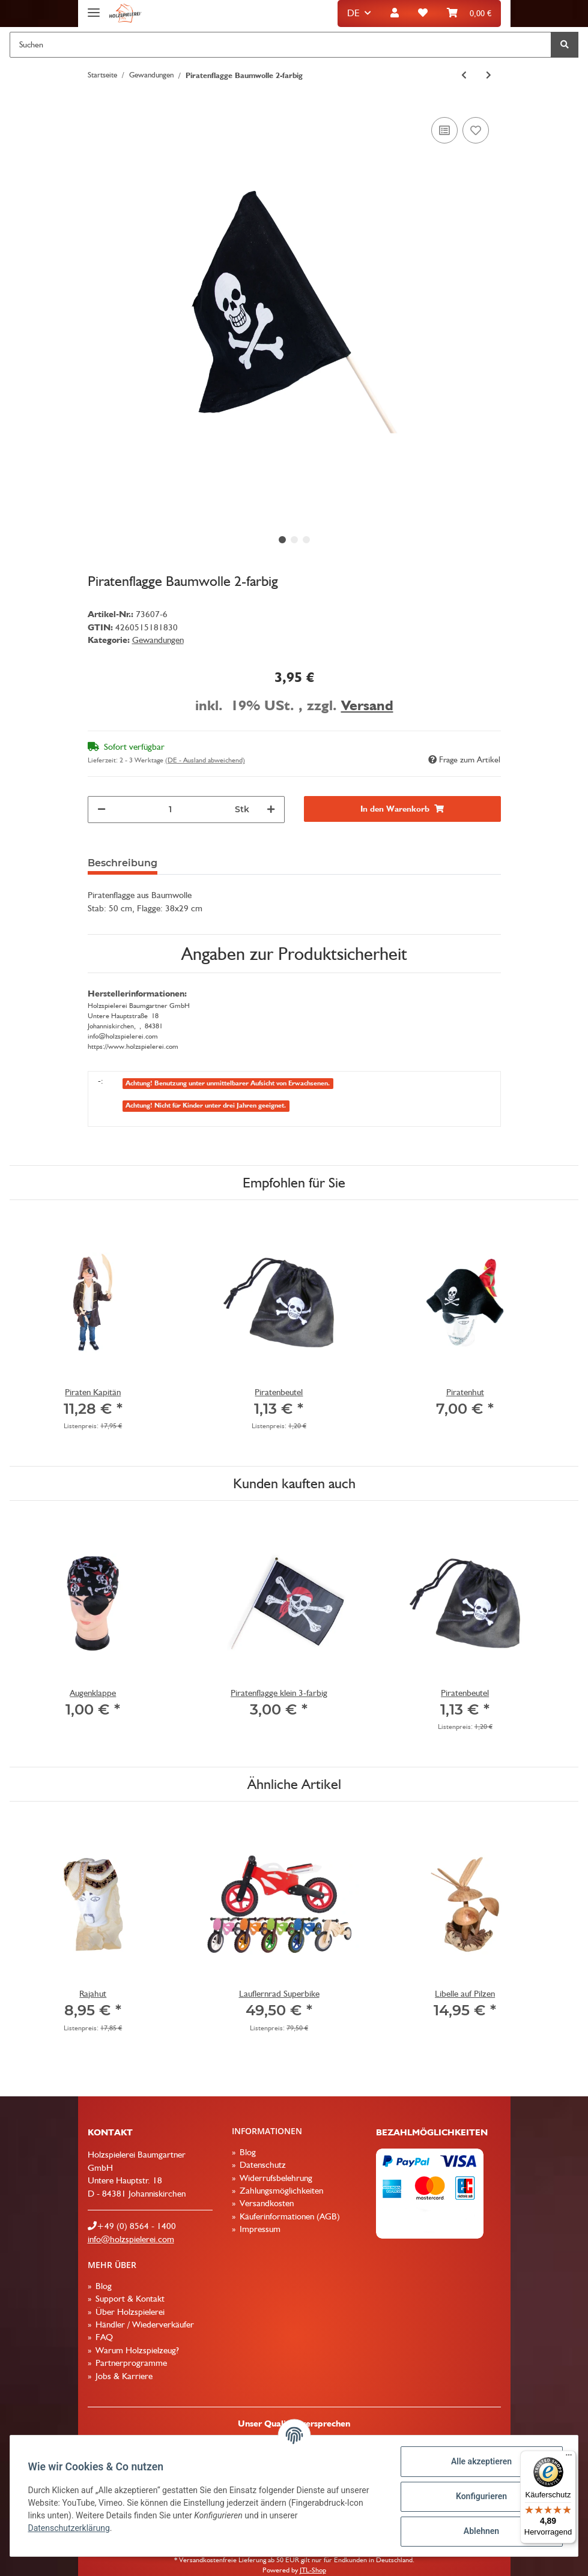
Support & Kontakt (129, 2298)
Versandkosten (265, 2203)
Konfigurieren (479, 2496)
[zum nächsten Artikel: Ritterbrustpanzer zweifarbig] (488, 75)
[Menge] (170, 809)
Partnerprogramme (130, 2362)
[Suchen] (280, 45)
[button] (394, 13)
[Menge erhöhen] (271, 809)
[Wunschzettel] (422, 13)
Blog (246, 2152)
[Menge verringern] (101, 809)
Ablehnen (479, 2531)
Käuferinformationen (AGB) (288, 2216)
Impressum (258, 2229)
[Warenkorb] (469, 13)
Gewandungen (158, 640)
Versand (367, 705)
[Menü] (569, 2458)
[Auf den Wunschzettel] (475, 130)
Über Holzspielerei (129, 2311)
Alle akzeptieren (479, 2461)
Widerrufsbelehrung (274, 2178)
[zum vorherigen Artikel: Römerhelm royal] (464, 75)
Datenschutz (261, 2164)
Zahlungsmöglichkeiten (280, 2190)
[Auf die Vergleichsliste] (444, 130)
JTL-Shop (313, 2570)
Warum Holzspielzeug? (136, 2350)
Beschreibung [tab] (122, 863)
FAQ (103, 2337)
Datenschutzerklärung (70, 2528)
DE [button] (353, 13)
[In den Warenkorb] (402, 809)
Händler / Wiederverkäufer (143, 2324)
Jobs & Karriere (123, 2376)
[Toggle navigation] (94, 7)
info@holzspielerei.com (131, 2239)
